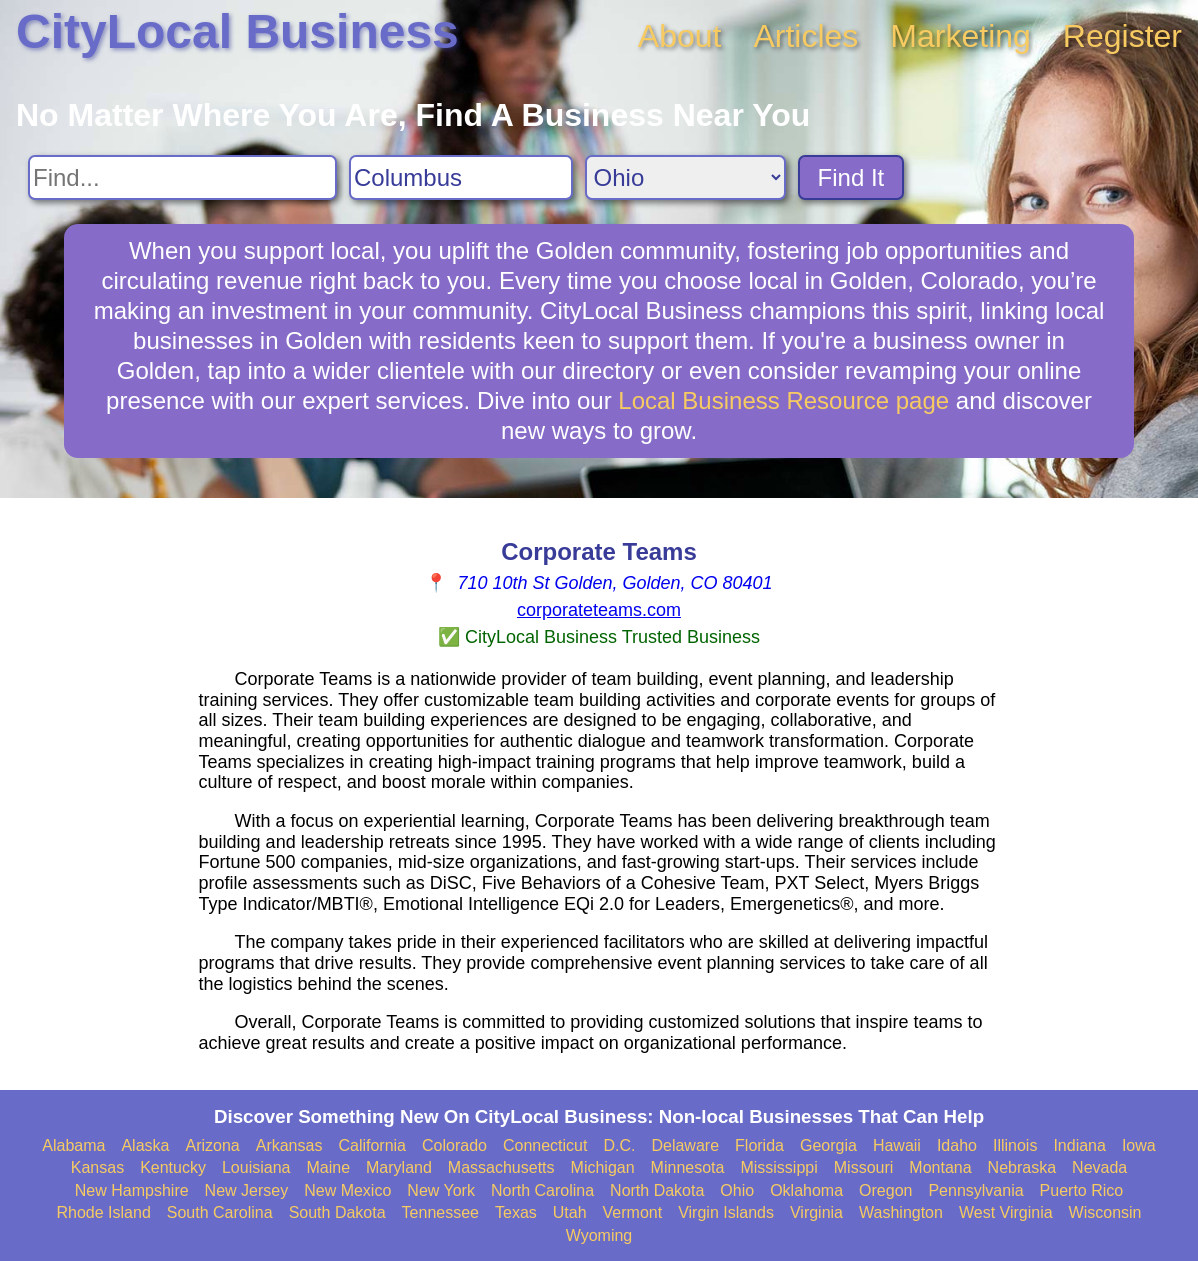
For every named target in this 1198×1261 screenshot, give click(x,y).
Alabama (73, 1145)
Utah (570, 1212)
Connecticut (545, 1145)
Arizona (212, 1145)
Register (1122, 36)
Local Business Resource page (783, 400)
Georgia (828, 1145)
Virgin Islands (726, 1212)
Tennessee (440, 1212)
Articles (805, 36)
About (680, 36)
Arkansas (289, 1145)
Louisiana (256, 1167)
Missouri (864, 1167)
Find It (851, 177)
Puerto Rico (1082, 1190)
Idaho (957, 1145)
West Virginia (1006, 1212)
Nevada (1099, 1167)
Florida (759, 1145)
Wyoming (599, 1235)
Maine (328, 1167)
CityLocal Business (237, 31)
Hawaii (897, 1145)
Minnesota (688, 1167)
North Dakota (657, 1190)
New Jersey (247, 1190)
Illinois (1015, 1145)
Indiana (1079, 1145)
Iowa (1139, 1145)
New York (441, 1190)
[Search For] (182, 177)
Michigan (603, 1167)
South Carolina (220, 1212)
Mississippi (778, 1167)
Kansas (97, 1167)
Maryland (399, 1167)
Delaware (685, 1145)
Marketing (960, 36)
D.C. (619, 1145)
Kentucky (173, 1167)
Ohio (737, 1190)
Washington (901, 1212)
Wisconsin (1105, 1212)
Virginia (816, 1212)
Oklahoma (806, 1190)
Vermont (633, 1212)
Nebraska (1022, 1167)
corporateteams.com (599, 610)
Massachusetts (501, 1167)
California (372, 1145)
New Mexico (347, 1190)
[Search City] (461, 177)
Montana (940, 1167)
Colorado (454, 1145)
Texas (516, 1212)
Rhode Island (104, 1212)
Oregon (885, 1190)
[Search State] (685, 177)
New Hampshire (132, 1190)
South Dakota (337, 1212)
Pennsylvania (975, 1190)
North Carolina (542, 1190)
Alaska (145, 1145)
